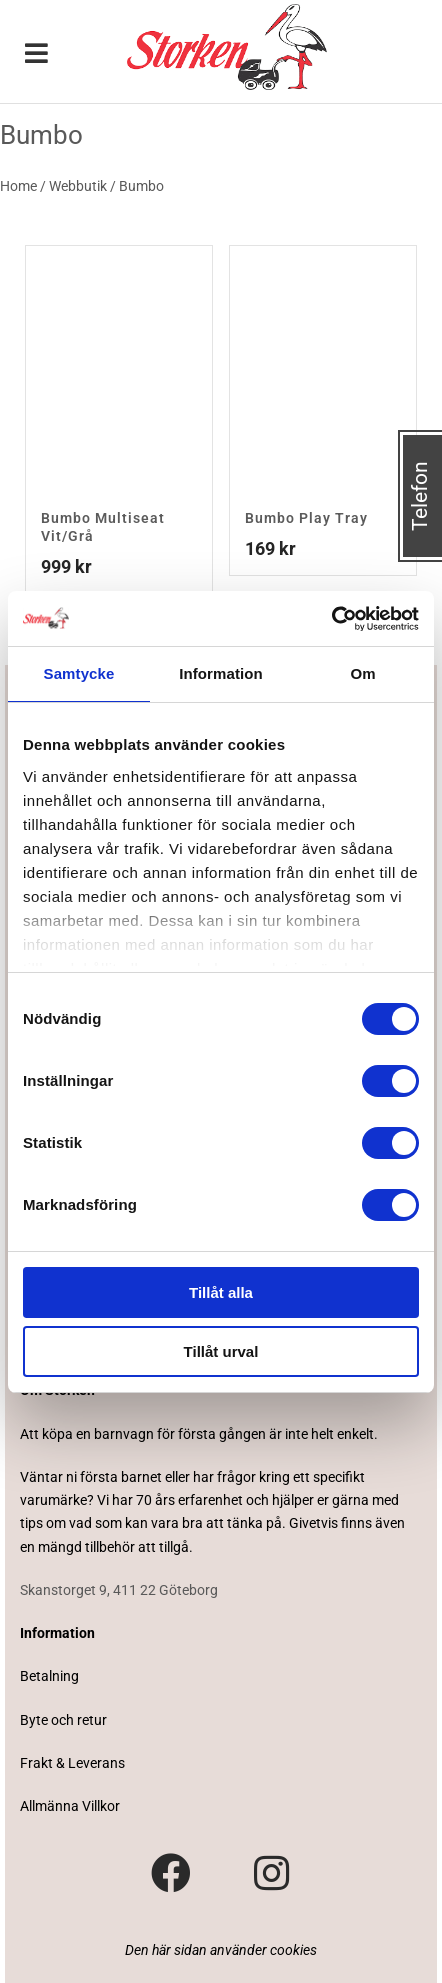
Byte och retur (63, 1720)
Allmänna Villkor (70, 1806)
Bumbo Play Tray (306, 518)
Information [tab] (221, 673)
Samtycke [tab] (79, 673)
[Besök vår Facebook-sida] (171, 1874)
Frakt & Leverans (72, 1763)
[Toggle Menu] (37, 55)
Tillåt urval (221, 1351)
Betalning (49, 1676)
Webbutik (78, 186)
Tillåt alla (221, 1292)
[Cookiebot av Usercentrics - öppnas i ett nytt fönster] (331, 619)
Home (18, 186)
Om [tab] (362, 673)
